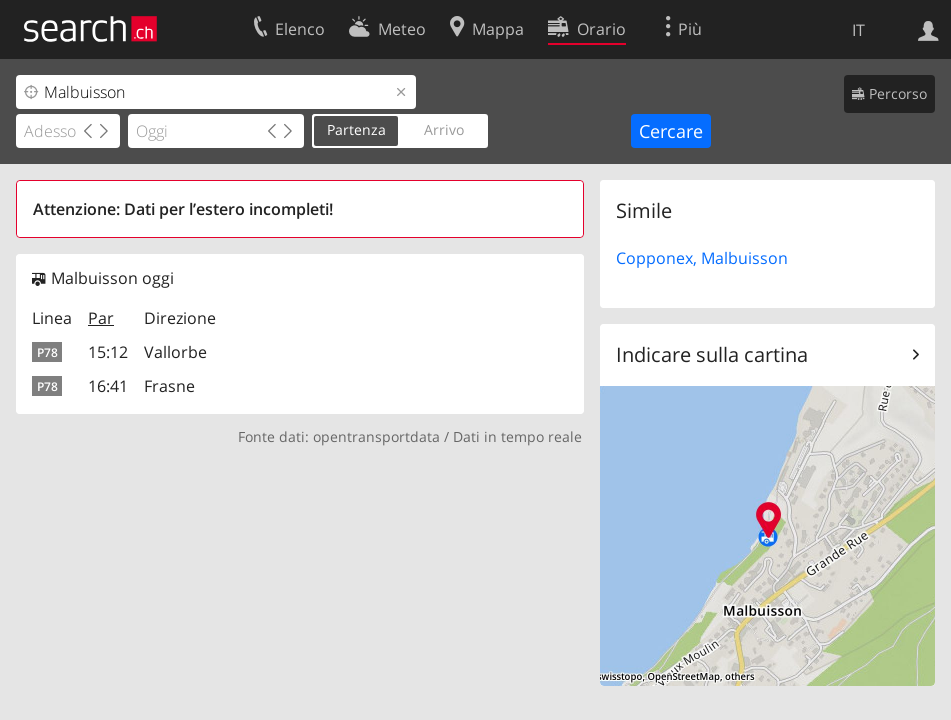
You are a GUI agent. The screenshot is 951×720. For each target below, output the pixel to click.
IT (858, 30)
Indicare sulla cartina (712, 354)
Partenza (356, 129)
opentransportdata (376, 436)
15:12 (108, 352)
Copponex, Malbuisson (702, 258)
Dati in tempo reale (517, 436)
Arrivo (444, 129)
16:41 (108, 386)
